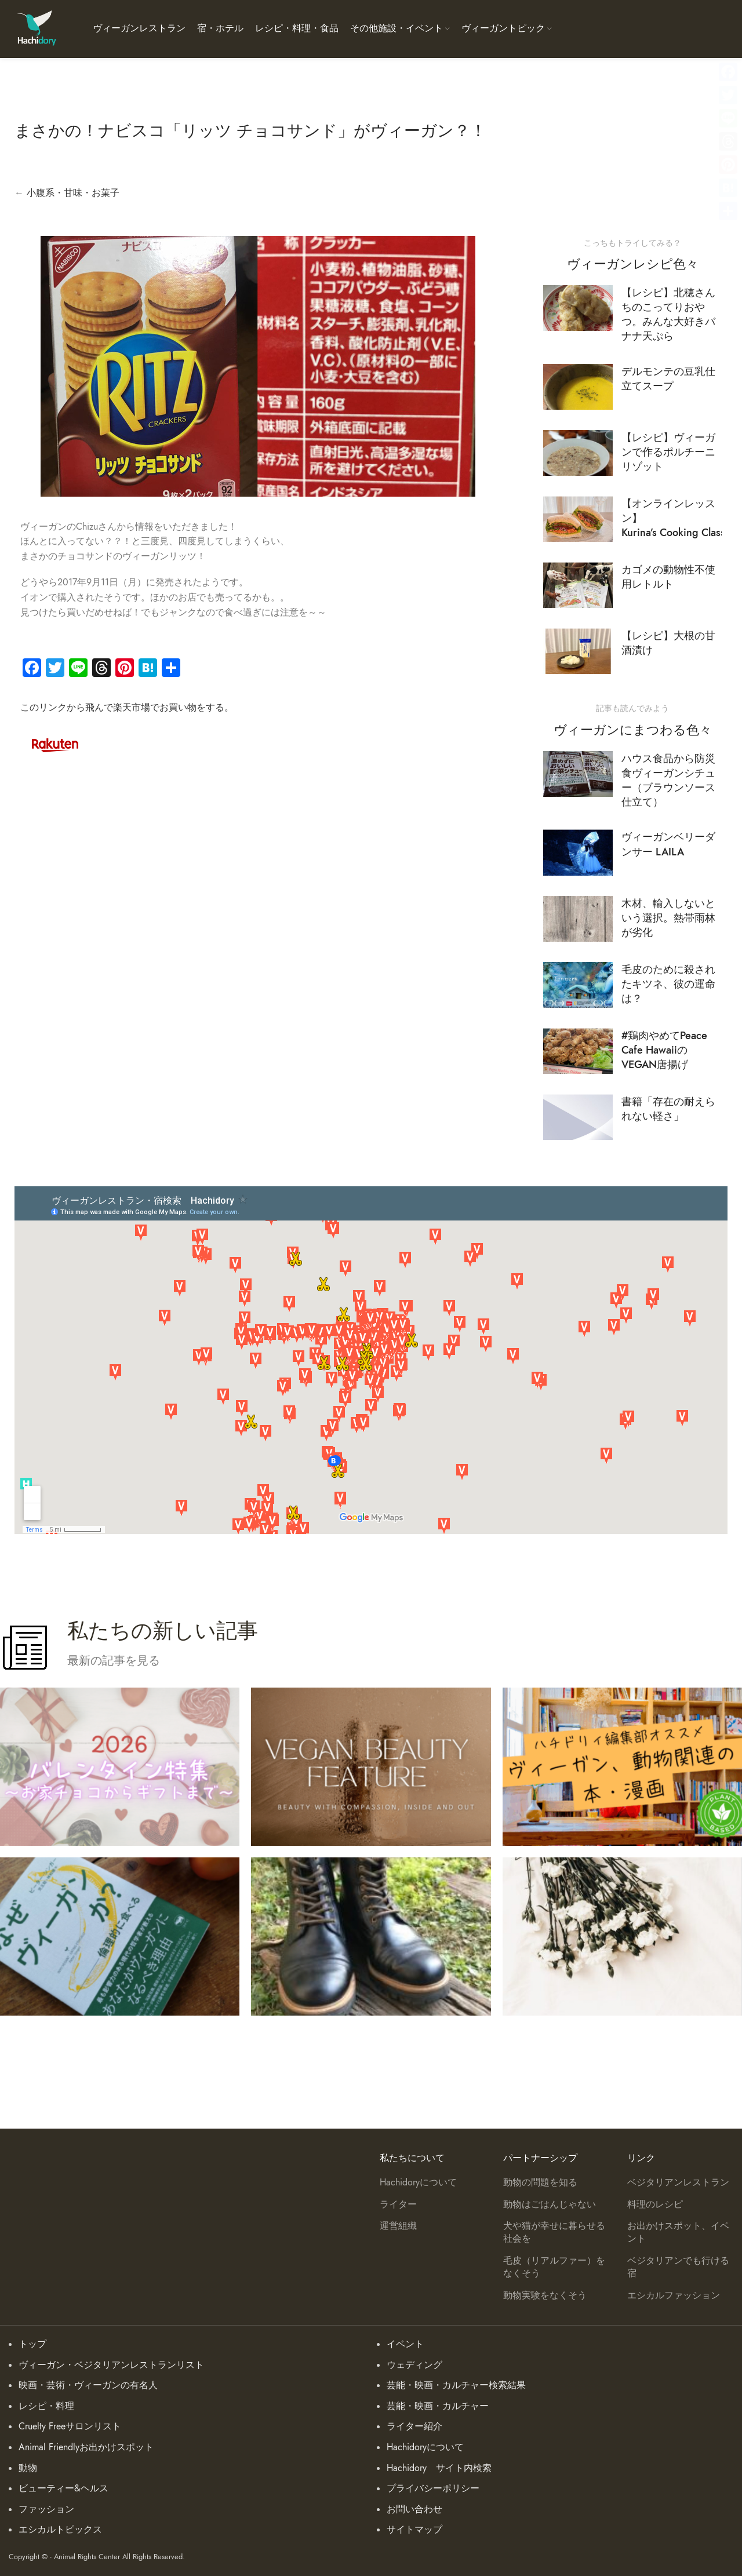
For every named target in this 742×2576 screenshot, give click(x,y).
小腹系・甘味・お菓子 (73, 193)
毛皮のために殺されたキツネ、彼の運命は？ (668, 983)
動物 (28, 2468)
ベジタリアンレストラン (678, 2182)
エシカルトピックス (60, 2529)
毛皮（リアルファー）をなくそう (554, 2267)
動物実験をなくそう (545, 2295)
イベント (405, 2344)
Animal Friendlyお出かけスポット (86, 2447)
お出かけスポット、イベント (678, 2232)
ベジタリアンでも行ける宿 (678, 2267)
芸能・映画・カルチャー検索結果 (456, 2385)
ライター (398, 2204)
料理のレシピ (655, 2204)
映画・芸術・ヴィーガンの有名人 (88, 2385)
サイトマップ (414, 2529)
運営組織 (398, 2226)
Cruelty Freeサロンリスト (70, 2426)
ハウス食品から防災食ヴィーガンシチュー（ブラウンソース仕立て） (668, 780)
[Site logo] (36, 28)
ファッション (46, 2509)
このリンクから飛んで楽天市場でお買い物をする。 (127, 707)
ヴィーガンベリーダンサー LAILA (668, 843)
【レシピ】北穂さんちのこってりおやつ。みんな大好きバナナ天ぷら (668, 314)
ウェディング (414, 2365)
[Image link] (55, 743)
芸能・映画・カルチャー (438, 2406)
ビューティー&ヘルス (63, 2488)
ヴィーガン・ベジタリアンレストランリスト (111, 2365)
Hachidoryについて (418, 2182)
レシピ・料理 (46, 2406)
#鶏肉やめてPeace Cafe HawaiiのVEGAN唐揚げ (664, 1050)
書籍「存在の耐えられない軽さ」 (668, 1108)
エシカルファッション (673, 2295)
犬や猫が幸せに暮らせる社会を (554, 2232)
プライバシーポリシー (433, 2488)
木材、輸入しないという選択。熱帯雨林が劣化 (668, 917)
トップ (32, 2344)
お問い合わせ (414, 2509)
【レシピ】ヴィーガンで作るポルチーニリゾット (668, 451)
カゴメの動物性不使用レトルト (668, 576)
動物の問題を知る (540, 2182)
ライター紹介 (414, 2426)
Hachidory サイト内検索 (439, 2468)
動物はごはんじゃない (549, 2204)
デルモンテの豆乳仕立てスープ (668, 378)
